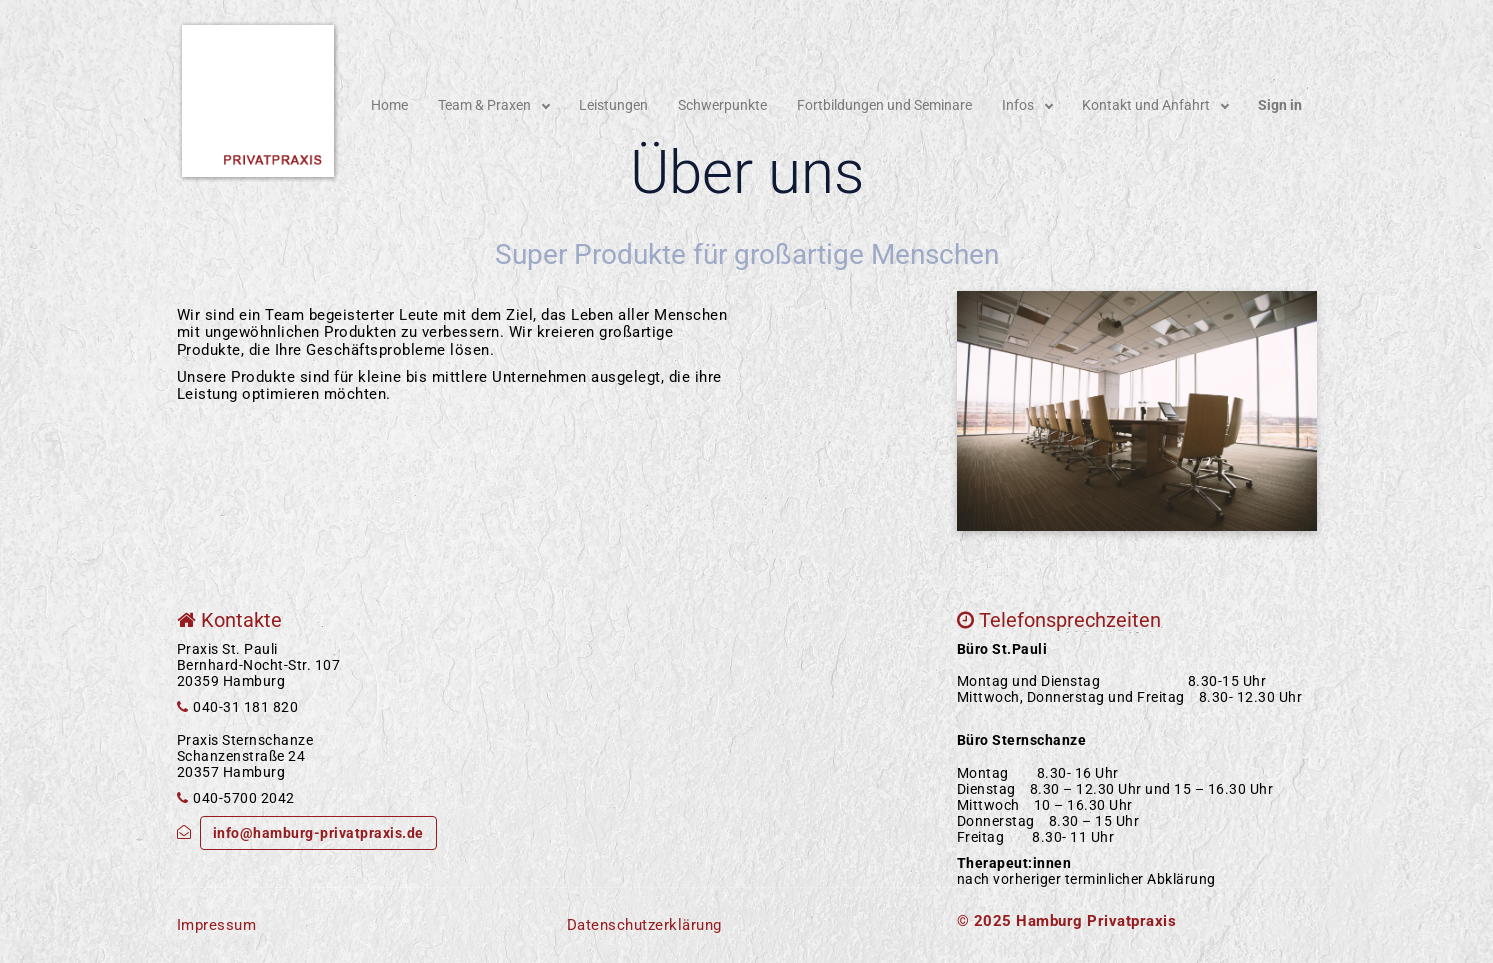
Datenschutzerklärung (644, 925)
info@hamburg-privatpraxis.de (318, 833)
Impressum (217, 925)
